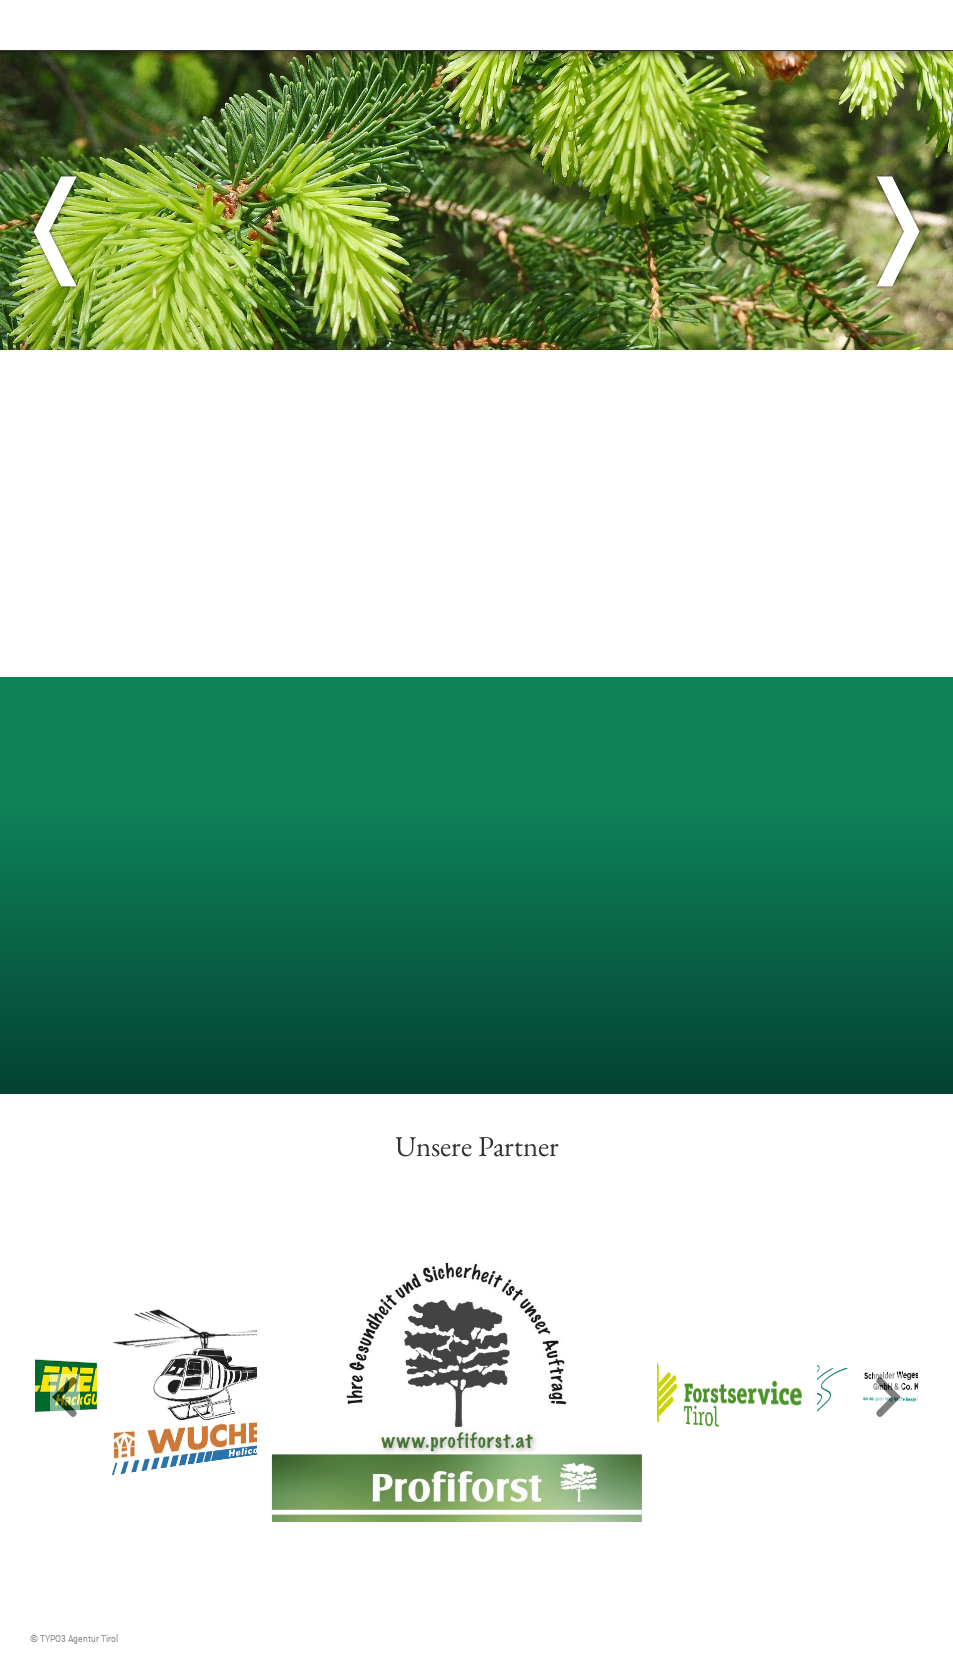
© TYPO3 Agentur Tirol (74, 1638)
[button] (65, 1398)
